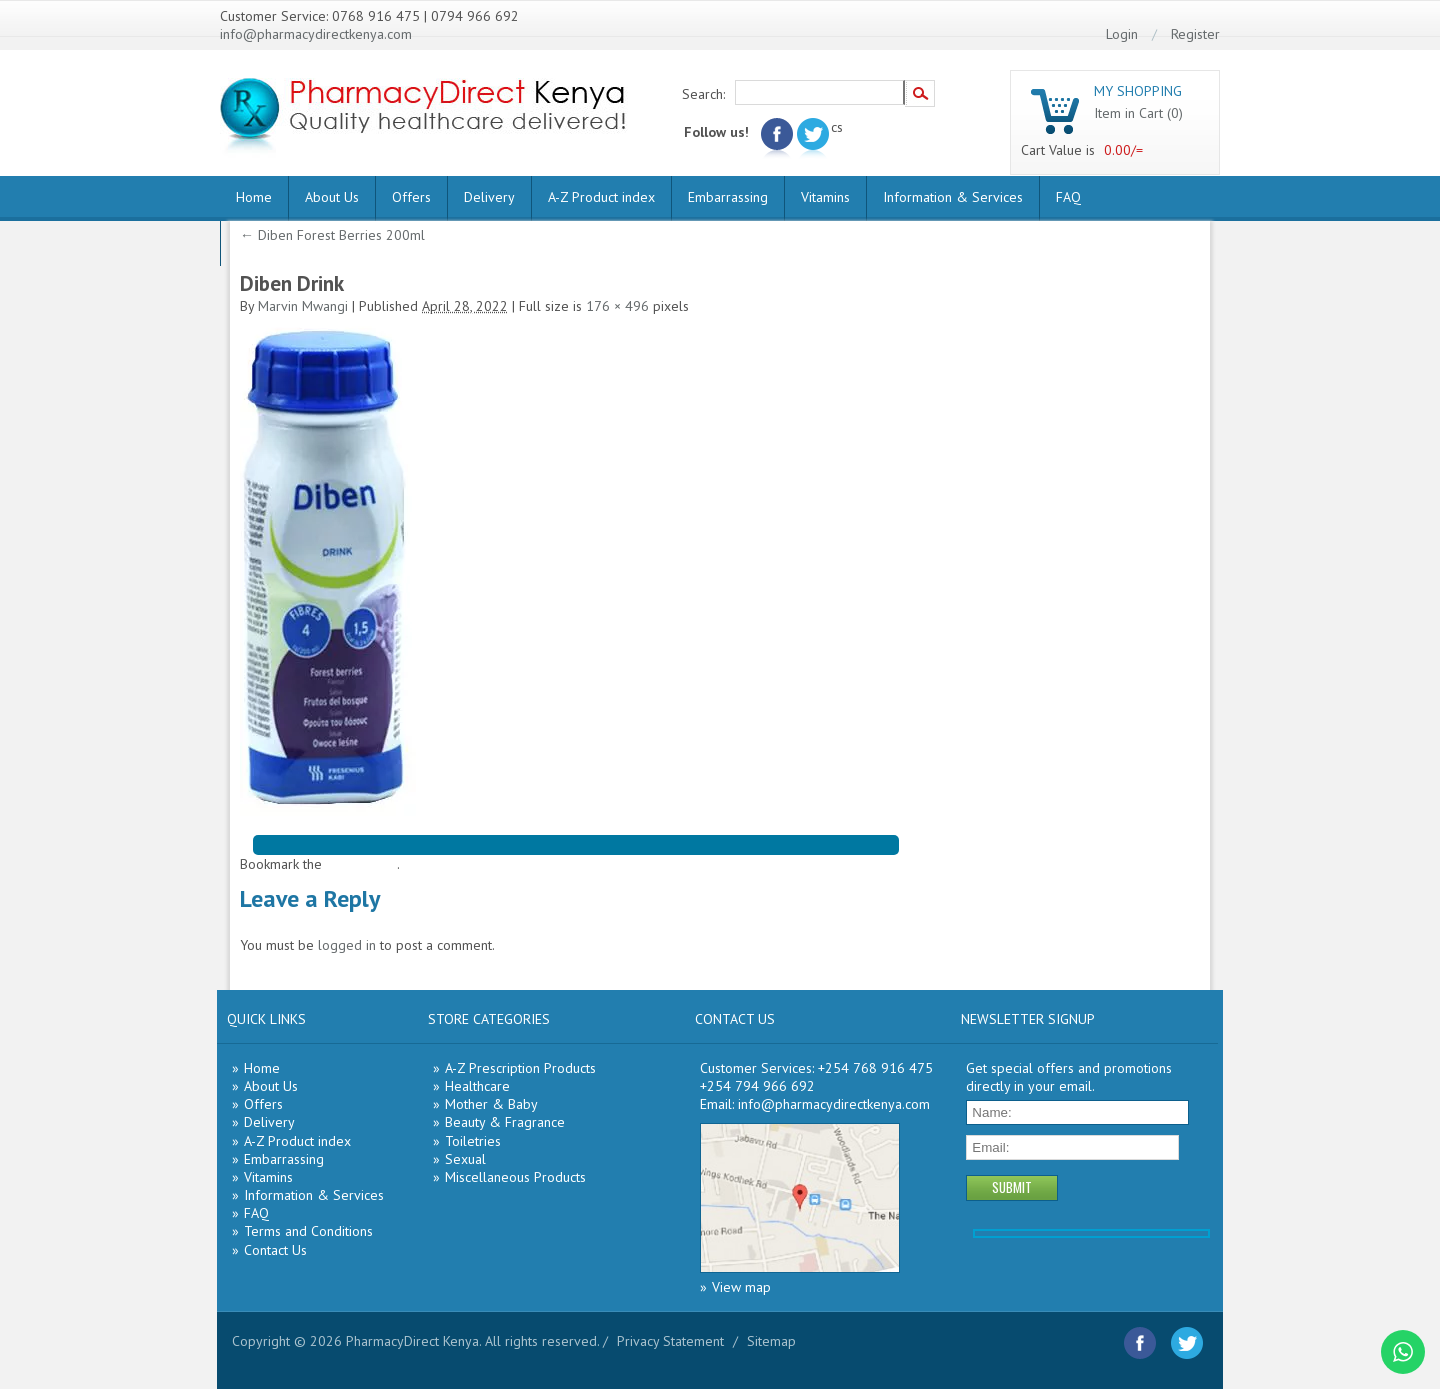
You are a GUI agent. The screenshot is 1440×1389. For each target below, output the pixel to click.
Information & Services (953, 197)
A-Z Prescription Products (520, 1068)
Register (1195, 34)
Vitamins (825, 197)
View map (741, 1287)
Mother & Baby (491, 1104)
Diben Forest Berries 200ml (332, 235)
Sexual (465, 1159)
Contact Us (275, 1250)
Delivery (489, 197)
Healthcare (477, 1086)
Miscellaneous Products (515, 1177)
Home (254, 197)
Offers (411, 197)
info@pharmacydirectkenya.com (316, 34)
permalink (367, 864)
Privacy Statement (670, 1341)
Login (1122, 34)
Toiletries (473, 1141)
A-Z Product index (601, 197)
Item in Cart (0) (1138, 113)
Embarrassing (728, 197)
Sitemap (771, 1341)
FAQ (1068, 197)
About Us (332, 197)
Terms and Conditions (308, 1231)
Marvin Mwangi (303, 306)
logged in (347, 945)
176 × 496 (617, 306)
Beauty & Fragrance (505, 1122)
